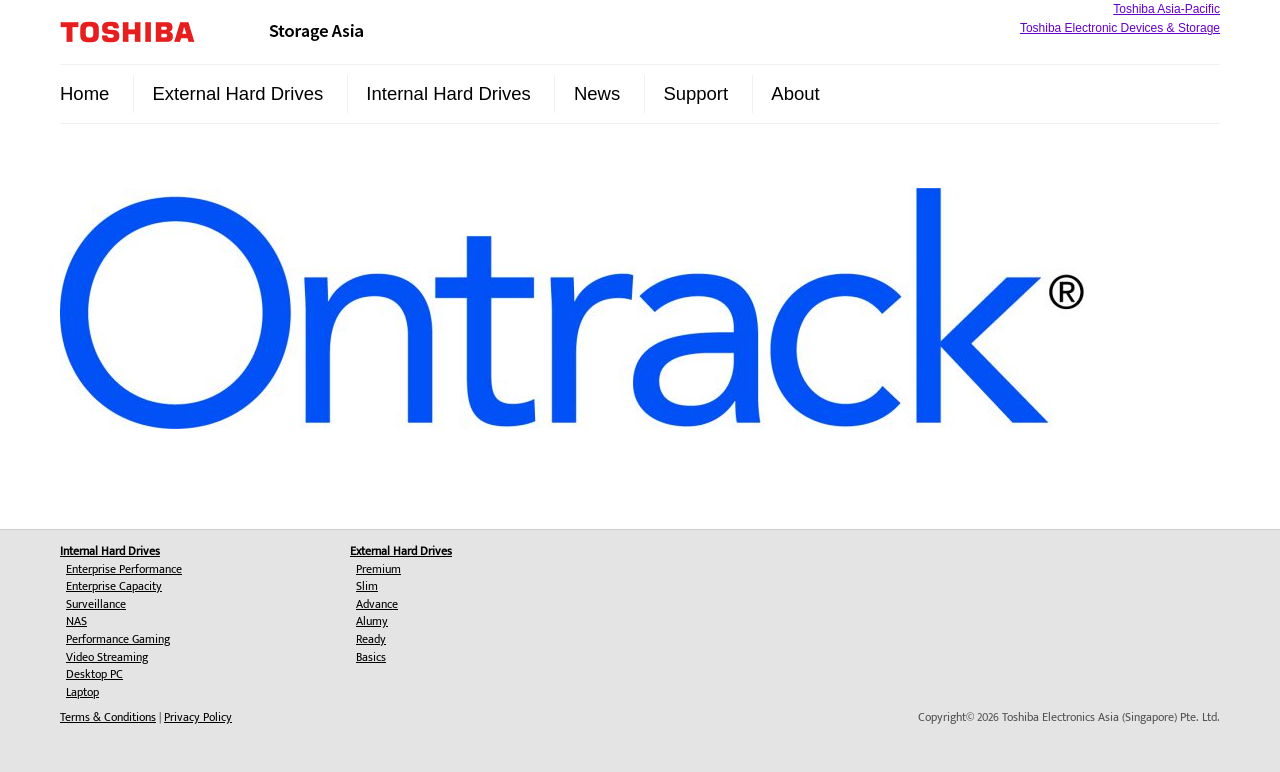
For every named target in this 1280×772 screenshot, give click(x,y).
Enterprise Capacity (114, 586)
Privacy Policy (198, 717)
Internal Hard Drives (448, 93)
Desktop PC (94, 674)
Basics (371, 657)
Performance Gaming (118, 639)
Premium (378, 569)
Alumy (372, 621)
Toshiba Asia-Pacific (1166, 9)
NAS (76, 621)
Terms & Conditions (108, 717)
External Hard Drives (238, 93)
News (597, 93)
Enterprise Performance (124, 569)
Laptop (82, 692)
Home (84, 93)
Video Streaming (107, 657)
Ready (371, 639)
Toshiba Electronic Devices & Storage (1120, 28)
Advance (377, 604)
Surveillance (96, 604)
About (795, 93)
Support (695, 93)
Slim (367, 586)
